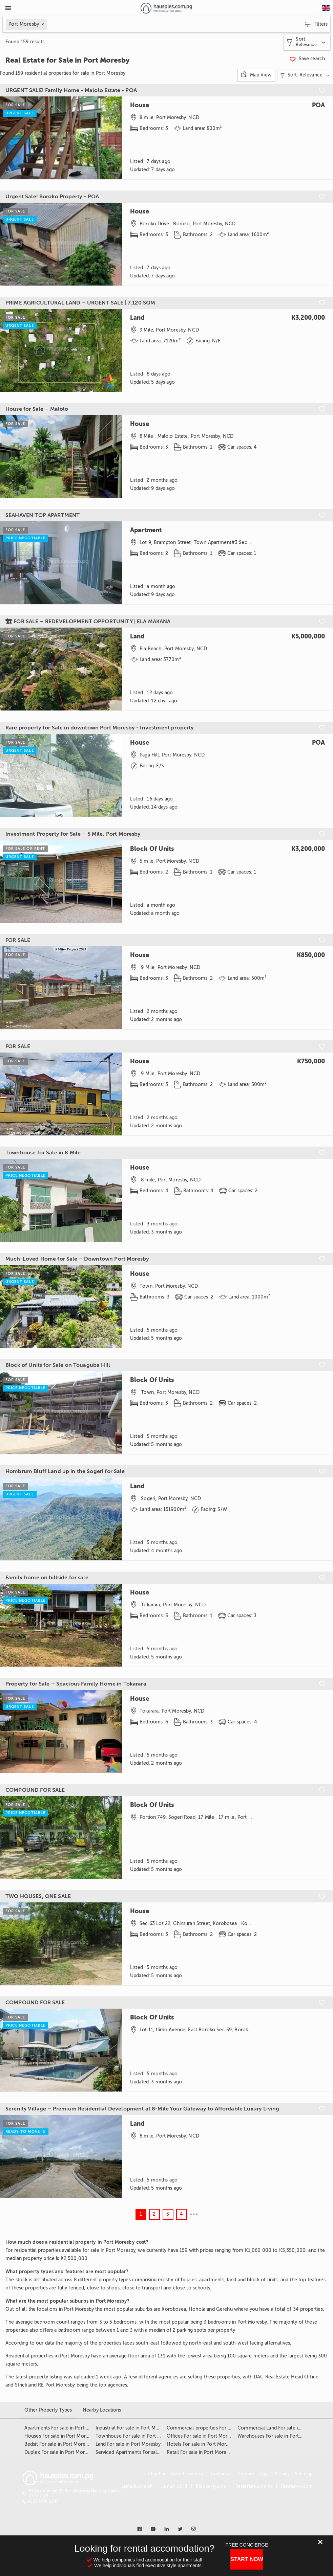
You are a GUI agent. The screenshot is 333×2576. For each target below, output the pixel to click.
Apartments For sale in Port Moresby (64, 2428)
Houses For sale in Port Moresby (60, 2436)
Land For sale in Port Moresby (128, 2444)
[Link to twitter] (180, 2529)
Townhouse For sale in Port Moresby (136, 2436)
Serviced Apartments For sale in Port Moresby (146, 2452)
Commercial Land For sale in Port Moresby (284, 2428)
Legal (264, 2473)
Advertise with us (188, 2473)
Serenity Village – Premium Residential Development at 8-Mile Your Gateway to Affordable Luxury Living (142, 2109)
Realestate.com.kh (253, 2486)
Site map (303, 2473)
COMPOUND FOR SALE (35, 1790)
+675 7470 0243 (43, 2501)
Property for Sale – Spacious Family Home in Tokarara (75, 1684)
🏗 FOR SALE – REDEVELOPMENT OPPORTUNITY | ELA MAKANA (88, 621)
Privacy (282, 2473)
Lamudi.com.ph (137, 2486)
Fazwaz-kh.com (296, 2486)
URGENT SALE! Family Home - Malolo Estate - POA (71, 90)
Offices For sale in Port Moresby (202, 2436)
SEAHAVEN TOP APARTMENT (42, 515)
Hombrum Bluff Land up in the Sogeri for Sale (65, 1471)
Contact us (221, 2473)
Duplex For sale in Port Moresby (59, 2452)
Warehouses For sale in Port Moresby (278, 2436)
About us (157, 2473)
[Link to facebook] (139, 2529)
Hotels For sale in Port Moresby (201, 2444)
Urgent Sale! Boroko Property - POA (52, 197)
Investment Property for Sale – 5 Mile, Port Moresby (73, 834)
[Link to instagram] (194, 2529)
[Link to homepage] (166, 8)
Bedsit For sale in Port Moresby (58, 2444)
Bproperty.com (211, 2486)
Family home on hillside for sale (46, 1578)
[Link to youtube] (153, 2529)
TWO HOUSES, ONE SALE (38, 1896)
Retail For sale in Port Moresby (200, 2452)
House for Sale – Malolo (36, 409)
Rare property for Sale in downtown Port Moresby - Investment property (99, 728)
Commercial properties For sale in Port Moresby (220, 2428)
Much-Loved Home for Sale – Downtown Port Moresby (77, 1259)
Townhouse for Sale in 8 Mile (43, 1153)
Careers (246, 2473)
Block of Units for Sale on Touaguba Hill (57, 1365)
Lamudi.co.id (174, 2486)
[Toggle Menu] (8, 8)
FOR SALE (17, 940)
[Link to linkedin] (166, 2529)
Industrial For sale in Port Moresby (133, 2428)
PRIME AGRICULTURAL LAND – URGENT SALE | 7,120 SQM (80, 303)
